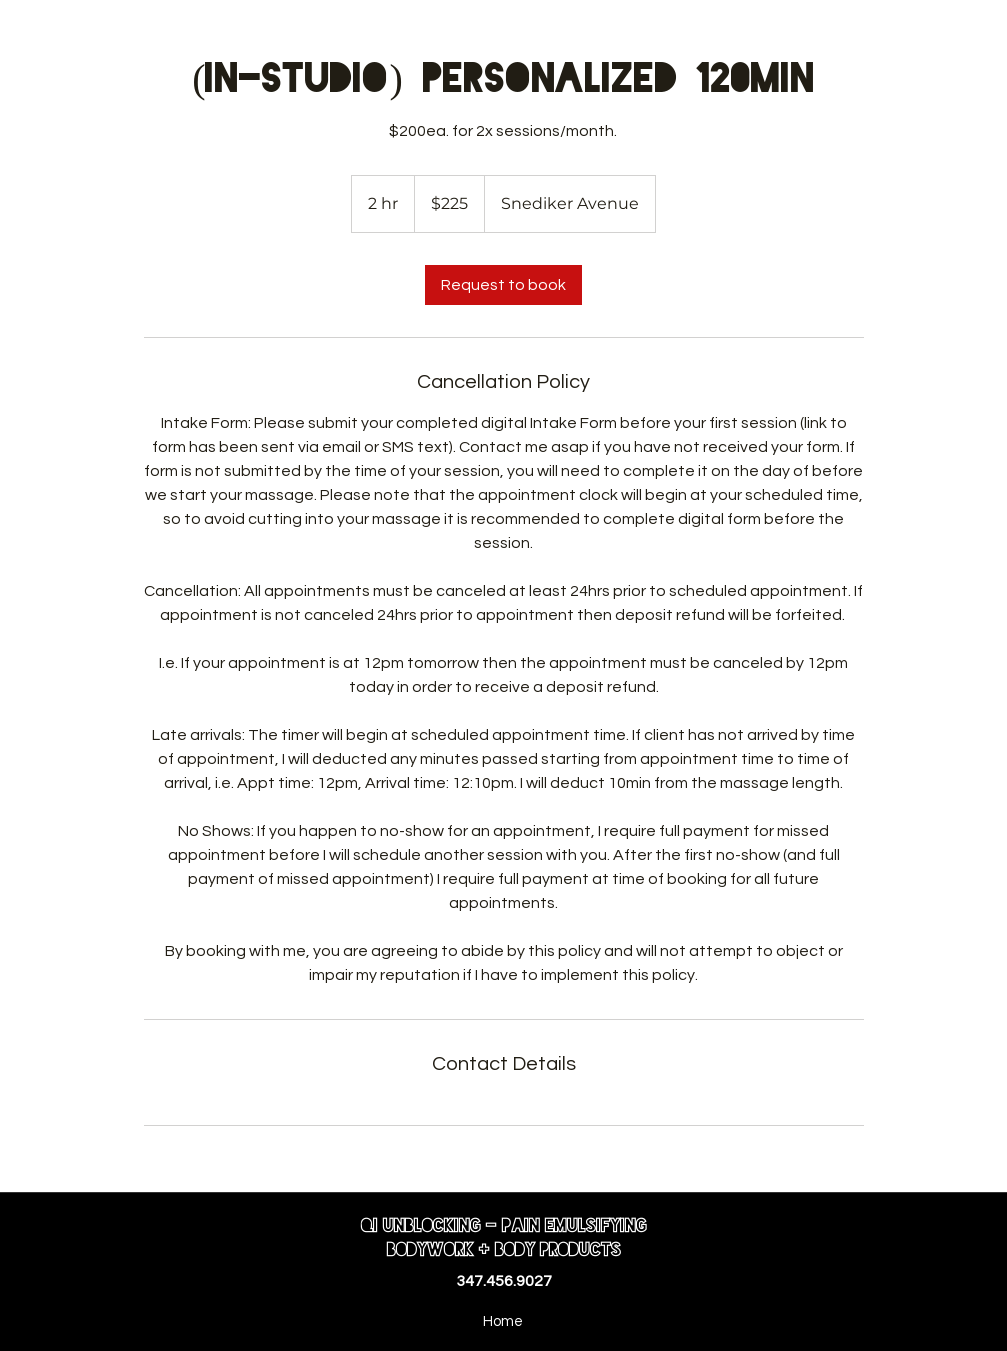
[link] (503, 285)
